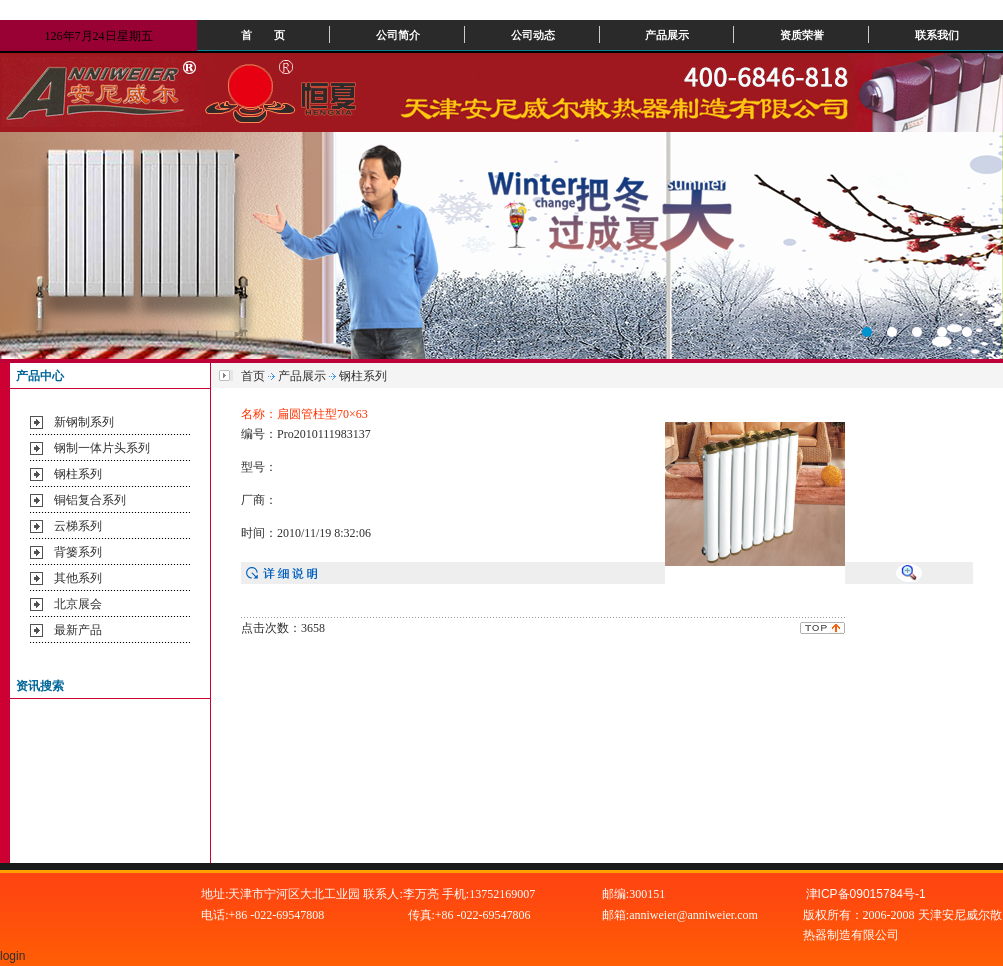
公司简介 (398, 35)
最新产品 (78, 630)
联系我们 (937, 35)
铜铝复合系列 (90, 500)
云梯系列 (78, 526)
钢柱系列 (78, 474)
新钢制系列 (84, 422)
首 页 (263, 35)
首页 (253, 376)
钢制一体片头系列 (102, 448)
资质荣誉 (802, 35)
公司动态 (533, 35)
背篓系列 (78, 552)
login (14, 956)
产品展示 (667, 35)
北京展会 (78, 604)
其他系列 (78, 578)
